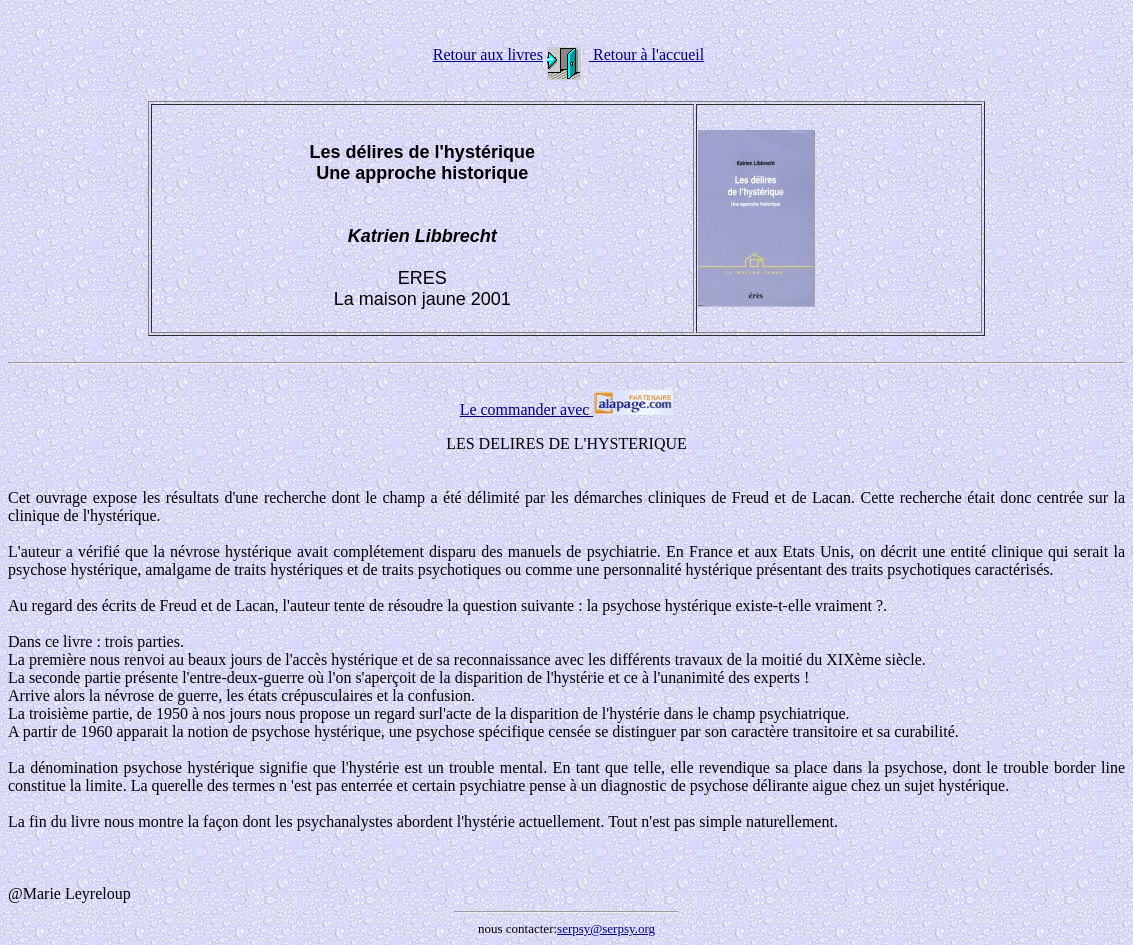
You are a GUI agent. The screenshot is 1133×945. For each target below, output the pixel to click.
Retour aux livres (488, 54)
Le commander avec (567, 409)
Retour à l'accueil (646, 54)
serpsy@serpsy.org (606, 928)
